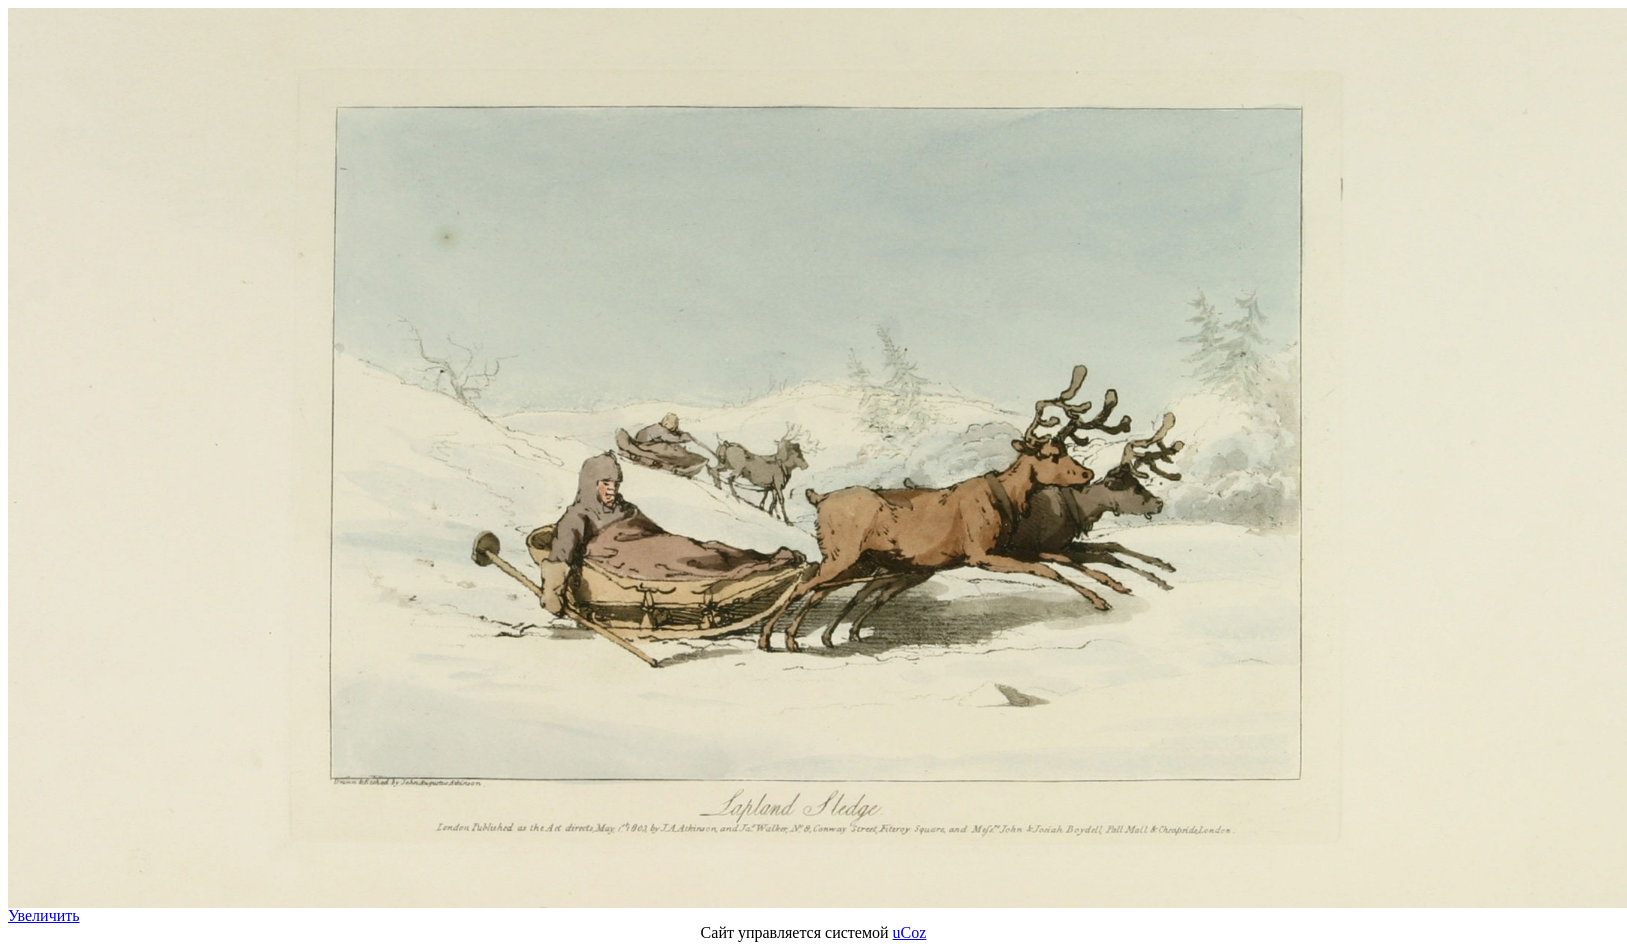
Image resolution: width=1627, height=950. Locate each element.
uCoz (910, 932)
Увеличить (44, 915)
